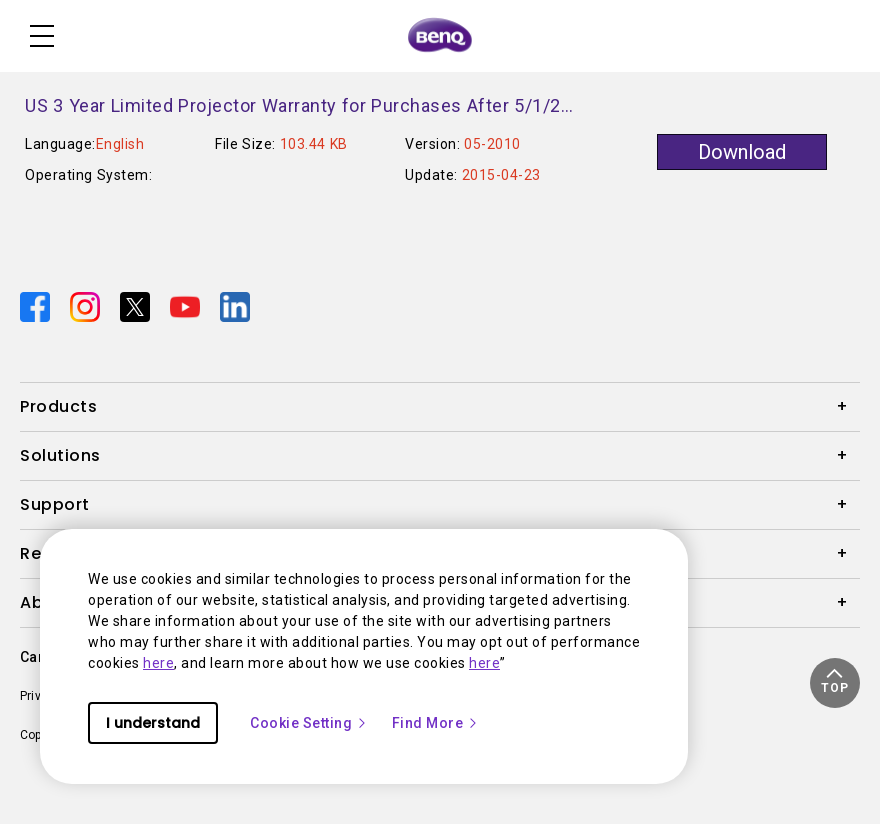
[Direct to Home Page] (440, 36)
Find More (436, 723)
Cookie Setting (309, 723)
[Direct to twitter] (137, 306)
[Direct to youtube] (187, 306)
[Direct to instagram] (87, 306)
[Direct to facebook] (37, 306)
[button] (835, 683)
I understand (153, 723)
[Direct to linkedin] (235, 306)
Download (742, 152)
